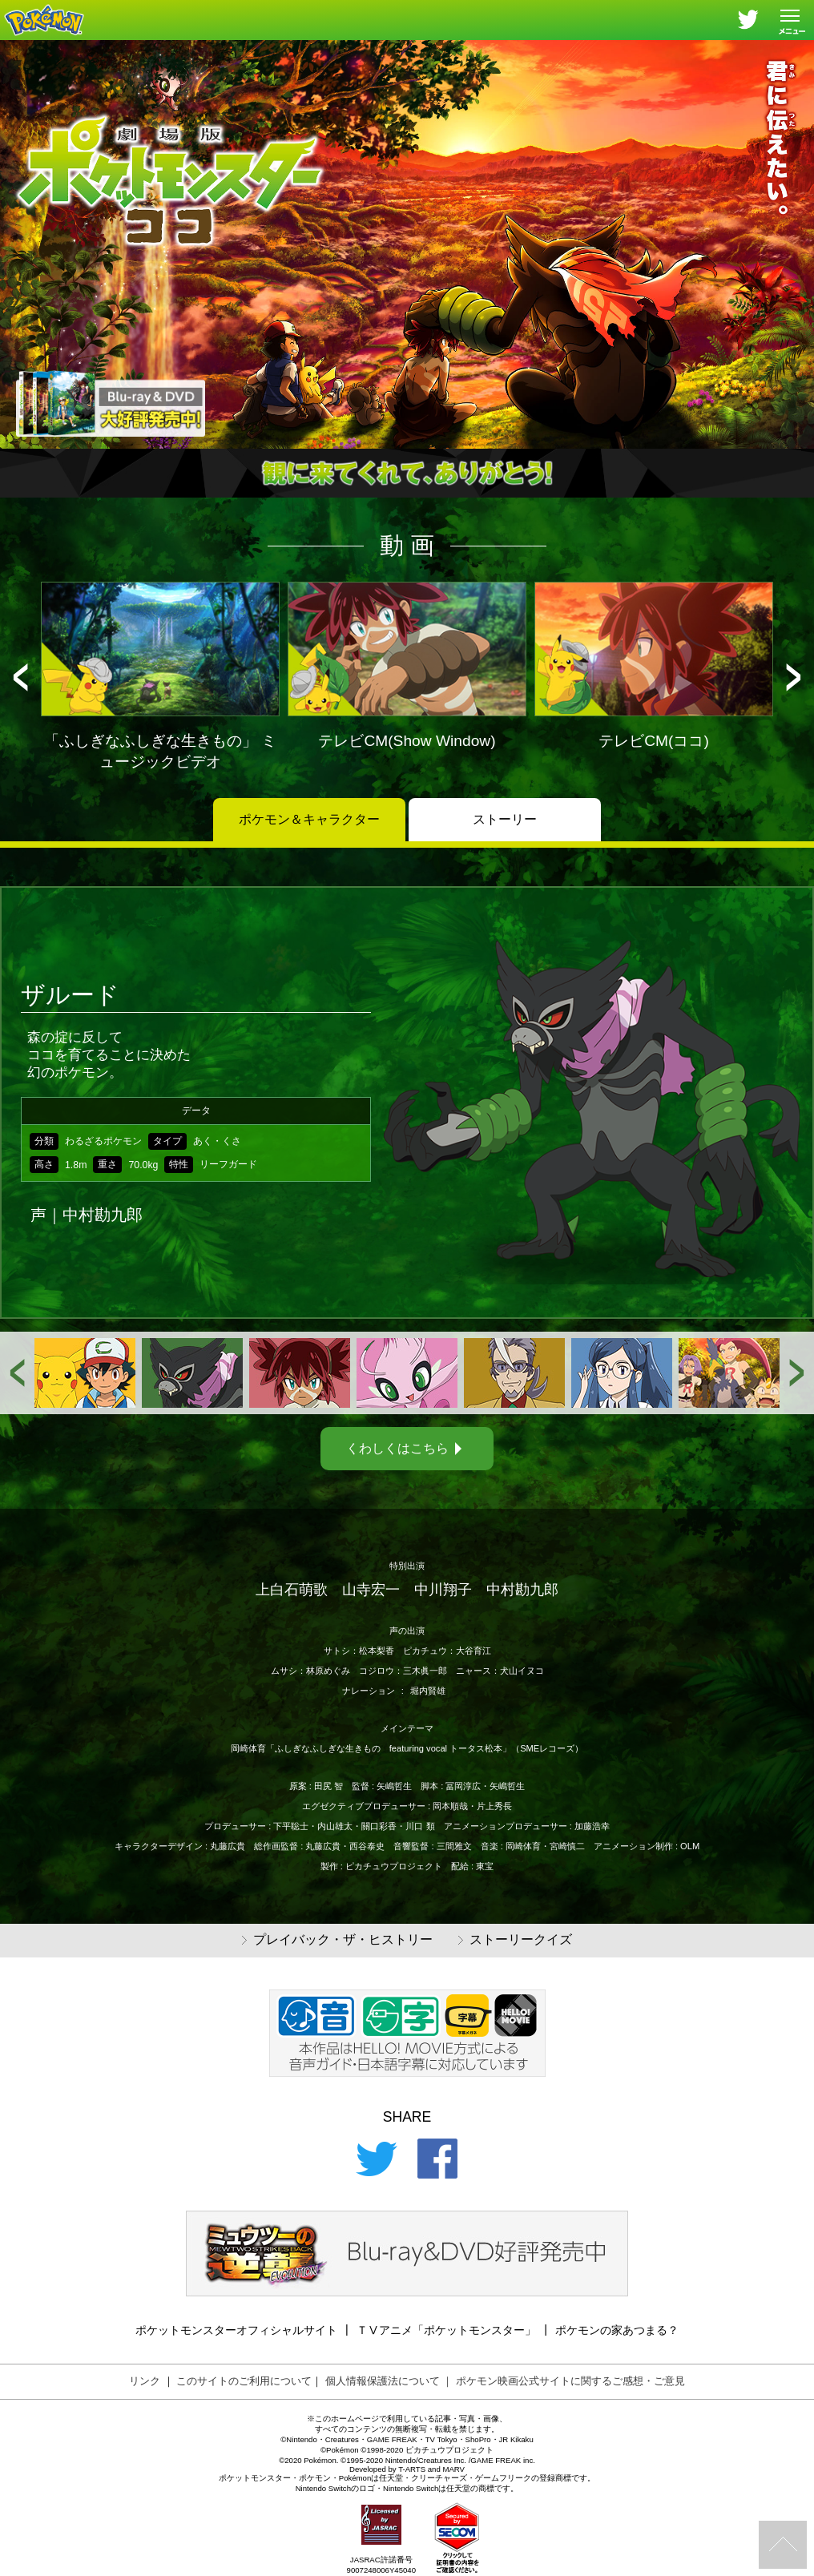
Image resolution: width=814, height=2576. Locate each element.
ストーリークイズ (515, 1940)
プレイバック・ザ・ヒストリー (337, 1940)
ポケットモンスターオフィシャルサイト (236, 2330)
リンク (144, 2381)
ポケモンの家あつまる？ (617, 2330)
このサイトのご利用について (244, 2381)
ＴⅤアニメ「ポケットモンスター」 (446, 2330)
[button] (20, 677)
